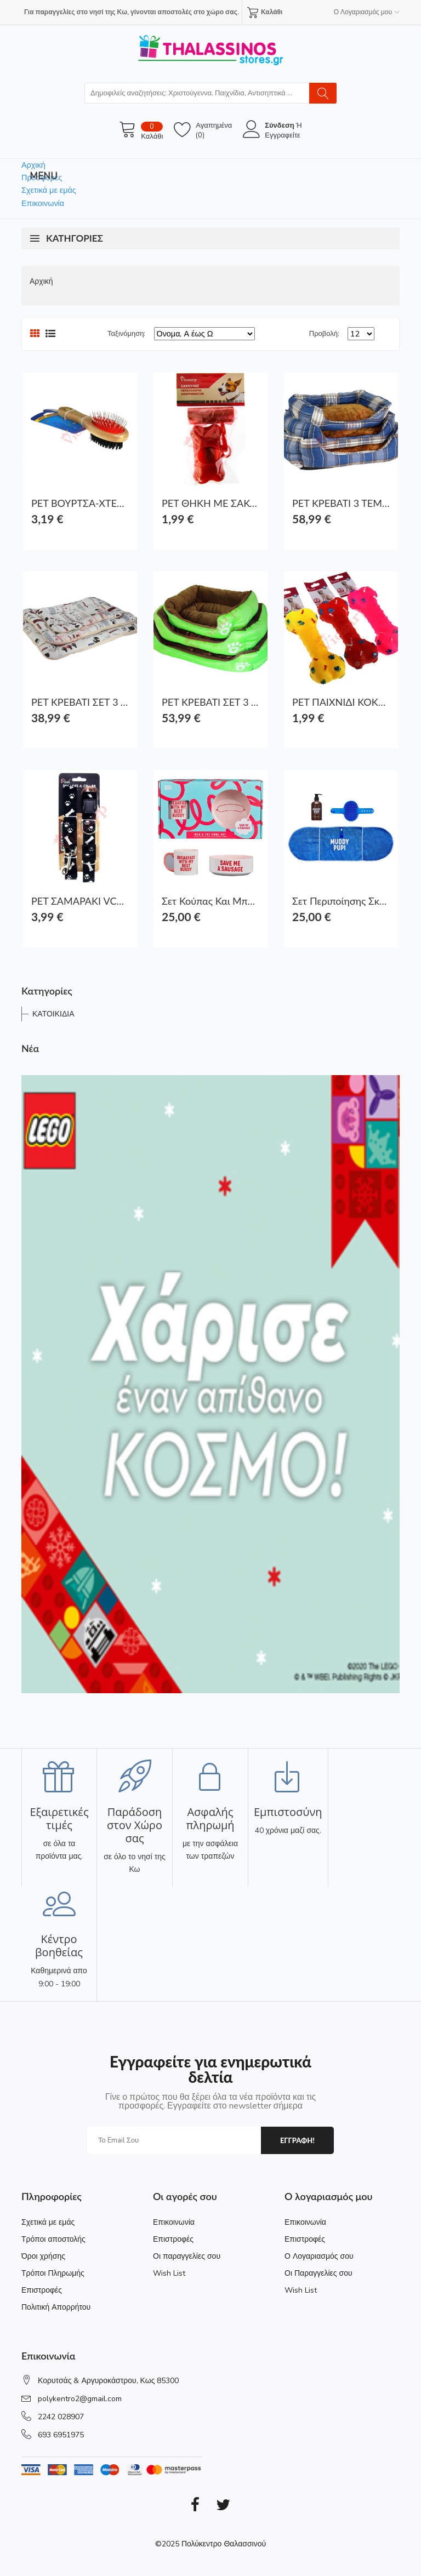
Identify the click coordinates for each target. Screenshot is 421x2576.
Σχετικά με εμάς (48, 190)
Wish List (169, 2273)
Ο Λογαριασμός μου (367, 12)
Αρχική (33, 164)
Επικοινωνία (42, 203)
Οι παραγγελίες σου (186, 2256)
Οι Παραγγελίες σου (318, 2273)
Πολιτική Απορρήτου (55, 2307)
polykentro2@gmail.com (80, 2399)
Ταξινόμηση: (126, 334)
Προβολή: (324, 334)
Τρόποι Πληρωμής (52, 2273)
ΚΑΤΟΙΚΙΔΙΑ (53, 1014)
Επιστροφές (41, 2290)
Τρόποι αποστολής (53, 2239)
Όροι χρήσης (43, 2256)
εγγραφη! (297, 2140)
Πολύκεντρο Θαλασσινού (223, 2544)
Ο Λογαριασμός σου (319, 2256)
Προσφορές (41, 177)
